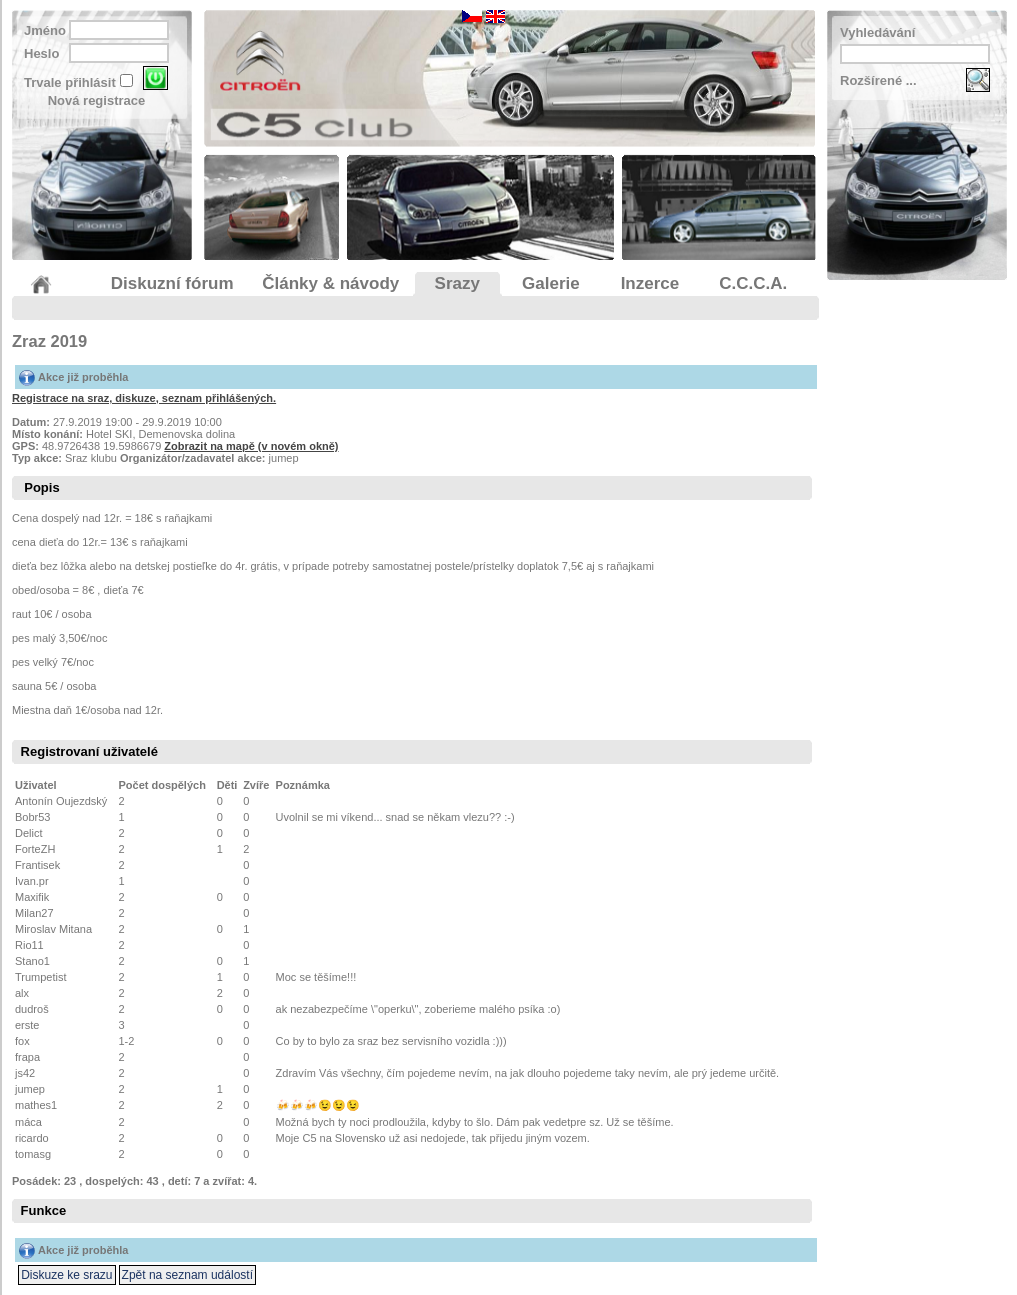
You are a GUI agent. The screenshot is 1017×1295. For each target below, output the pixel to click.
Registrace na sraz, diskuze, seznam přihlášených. (144, 398)
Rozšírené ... (878, 80)
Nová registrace (97, 100)
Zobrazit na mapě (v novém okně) (251, 446)
